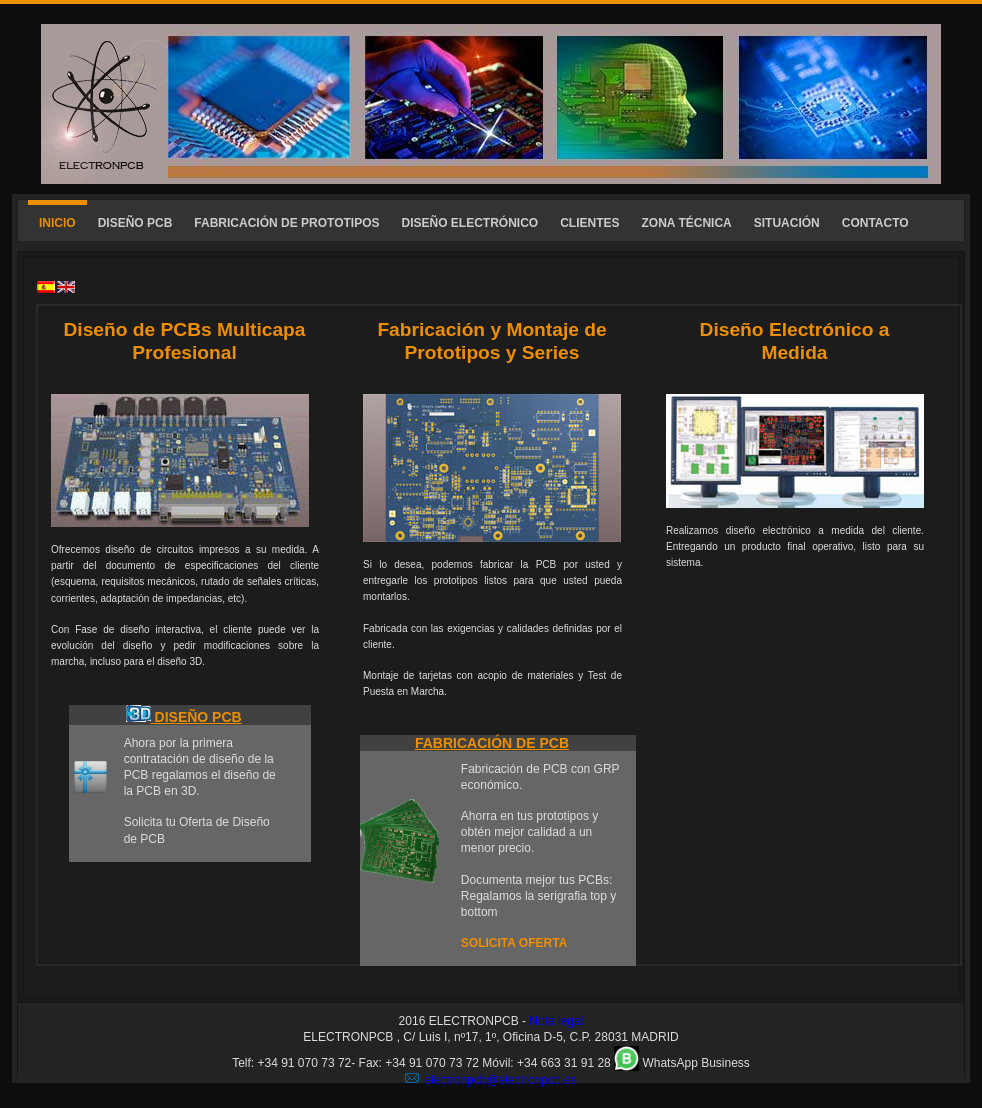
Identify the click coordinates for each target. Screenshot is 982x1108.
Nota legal (556, 1021)
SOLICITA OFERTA (514, 943)
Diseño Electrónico (789, 329)
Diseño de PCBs (137, 329)
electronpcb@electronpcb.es (500, 1080)
